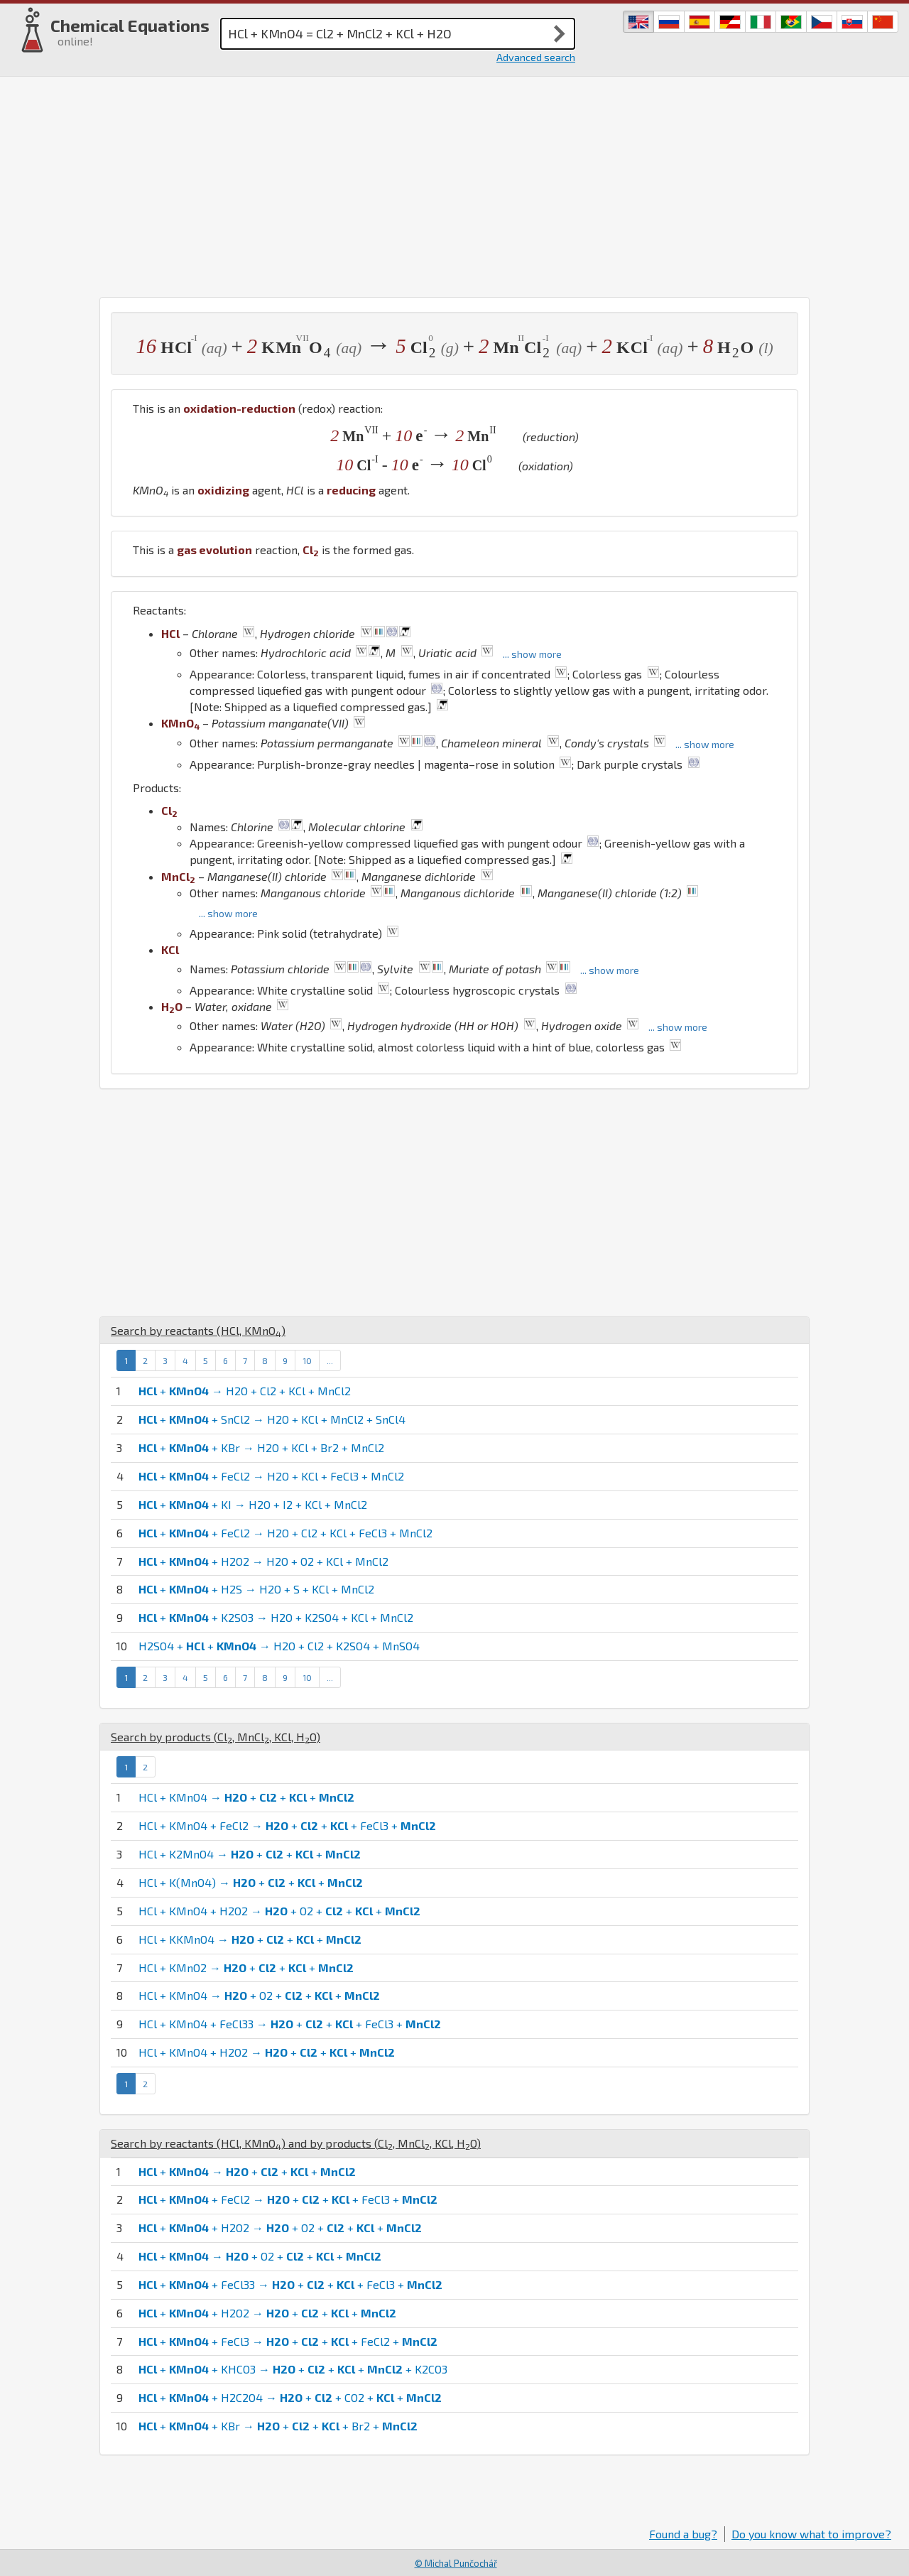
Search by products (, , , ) (215, 1736)
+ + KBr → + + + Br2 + (278, 2425)
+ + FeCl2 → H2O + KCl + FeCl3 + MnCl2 (271, 1476)
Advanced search (535, 57)
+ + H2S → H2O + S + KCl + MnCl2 (256, 1589)
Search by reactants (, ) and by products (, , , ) (296, 2143)
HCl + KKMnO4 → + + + (249, 1939)
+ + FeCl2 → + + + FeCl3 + (287, 2199)
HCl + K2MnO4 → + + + (249, 1854)
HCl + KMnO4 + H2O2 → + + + (266, 2052)
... (330, 1360)
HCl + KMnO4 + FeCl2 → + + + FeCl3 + (287, 1825)
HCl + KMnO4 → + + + (246, 1797)
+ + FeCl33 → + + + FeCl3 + (290, 2284)
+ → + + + (247, 2171)
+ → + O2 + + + (259, 2256)
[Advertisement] (454, 183)
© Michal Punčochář (456, 2563)
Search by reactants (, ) (198, 1330)
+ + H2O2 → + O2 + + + (280, 2227)
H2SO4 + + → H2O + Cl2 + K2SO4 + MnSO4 (279, 1645)
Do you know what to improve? (811, 2533)
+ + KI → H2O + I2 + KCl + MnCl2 (252, 1504)
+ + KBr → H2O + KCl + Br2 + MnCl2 (261, 1447)
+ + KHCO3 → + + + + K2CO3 (292, 2369)
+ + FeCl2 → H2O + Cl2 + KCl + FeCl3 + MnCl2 (285, 1532)
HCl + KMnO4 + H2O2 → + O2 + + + (279, 1910)
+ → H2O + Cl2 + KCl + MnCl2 (244, 1390)
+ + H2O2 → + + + (267, 2313)
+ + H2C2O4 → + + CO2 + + (290, 2397)
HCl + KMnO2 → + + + (246, 1967)
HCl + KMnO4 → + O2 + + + (259, 1995)
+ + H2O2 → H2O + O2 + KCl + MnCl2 (263, 1561)
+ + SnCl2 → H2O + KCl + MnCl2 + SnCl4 (271, 1419)
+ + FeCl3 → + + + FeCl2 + (287, 2341)
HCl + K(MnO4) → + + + (250, 1882)
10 (307, 1360)
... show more (532, 654)
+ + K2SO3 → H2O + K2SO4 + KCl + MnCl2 (275, 1617)
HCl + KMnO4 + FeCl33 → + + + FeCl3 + (289, 2023)
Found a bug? (683, 2533)
